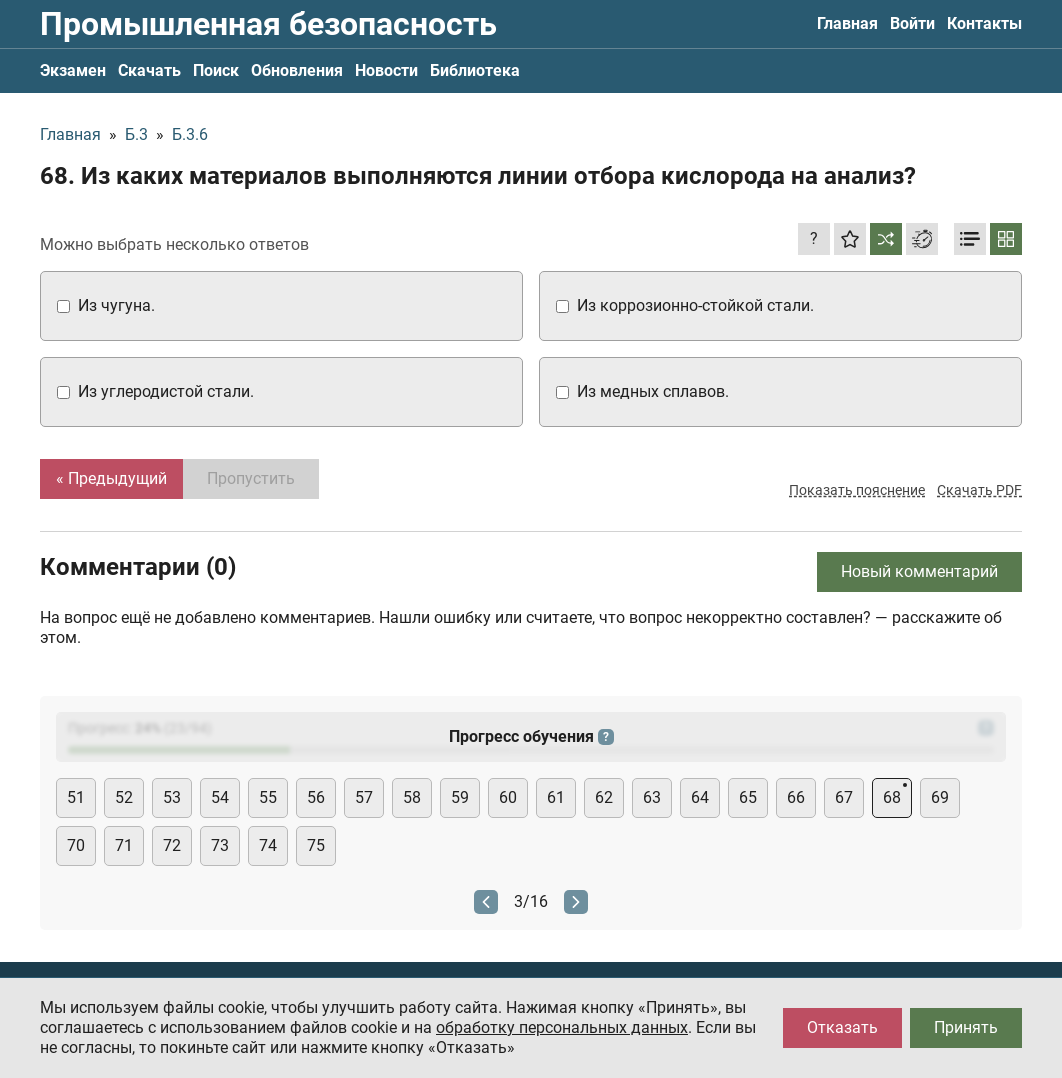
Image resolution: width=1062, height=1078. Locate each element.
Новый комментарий (919, 571)
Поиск (216, 70)
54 (220, 797)
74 (268, 845)
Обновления (297, 70)
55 (268, 797)
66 (796, 797)
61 (556, 797)
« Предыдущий (111, 478)
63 (652, 797)
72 (172, 845)
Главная (847, 23)
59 (460, 797)
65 (748, 797)
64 (700, 797)
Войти (912, 23)
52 (124, 797)
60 (508, 797)
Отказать (842, 1027)
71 (124, 845)
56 (316, 797)
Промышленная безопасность (268, 24)
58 (412, 797)
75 (316, 845)
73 (220, 845)
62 (604, 797)
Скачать (149, 70)
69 (940, 797)
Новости (386, 70)
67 (844, 797)
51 (76, 797)
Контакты (984, 23)
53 (172, 797)
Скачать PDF (979, 490)
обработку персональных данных (562, 1027)
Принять (966, 1027)
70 (76, 845)
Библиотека (475, 70)
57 (364, 797)
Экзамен (73, 70)
